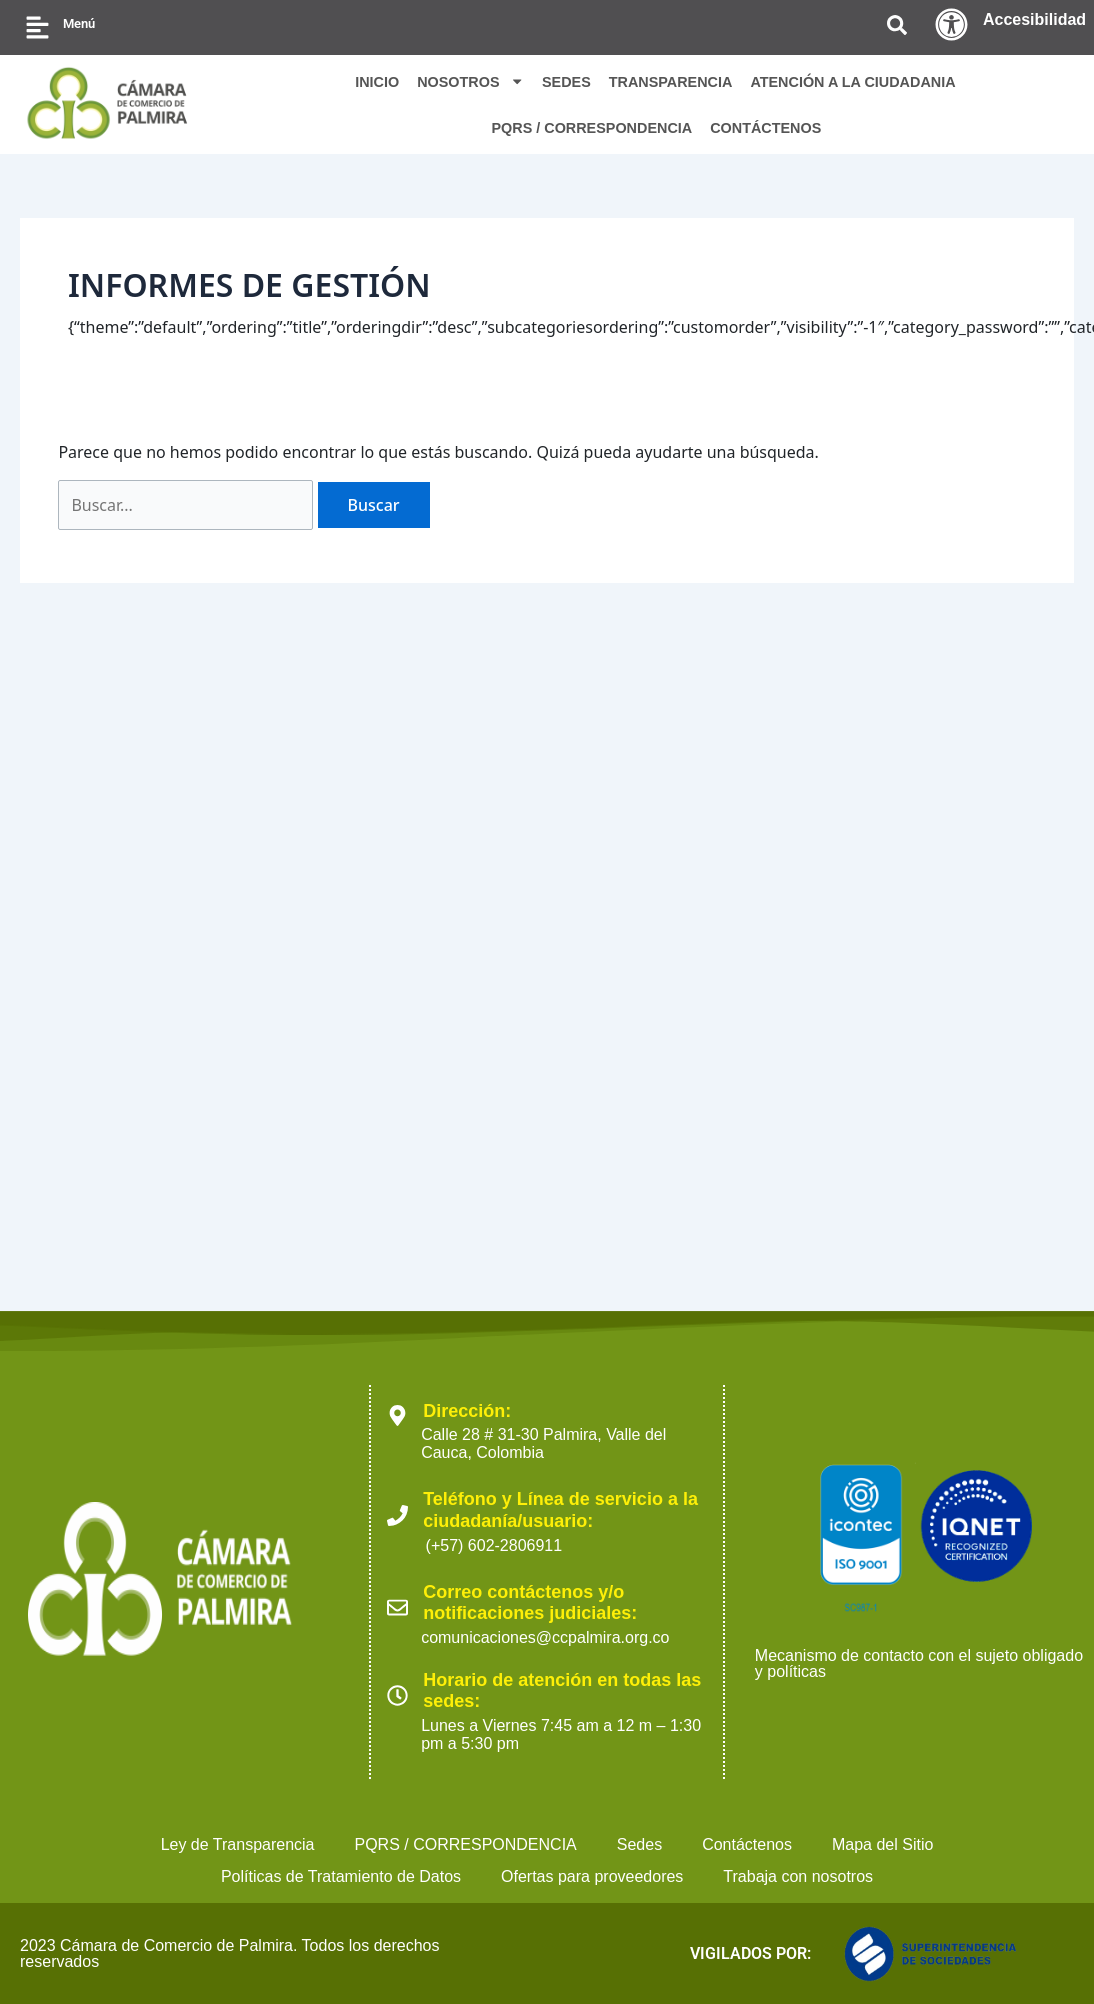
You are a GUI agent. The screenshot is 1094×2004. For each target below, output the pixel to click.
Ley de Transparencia (238, 1844)
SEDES (566, 82)
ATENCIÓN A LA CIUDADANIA (852, 82)
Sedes (639, 1844)
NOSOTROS (470, 81)
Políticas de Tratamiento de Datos (341, 1876)
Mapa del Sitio (882, 1844)
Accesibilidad (1034, 19)
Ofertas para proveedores (592, 1876)
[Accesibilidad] (951, 24)
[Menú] (37, 27)
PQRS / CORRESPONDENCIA (591, 128)
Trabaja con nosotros (798, 1876)
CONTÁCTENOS (765, 128)
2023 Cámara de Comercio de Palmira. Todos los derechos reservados (229, 1953)
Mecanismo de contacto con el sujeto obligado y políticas (919, 1663)
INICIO (377, 82)
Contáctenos (747, 1844)
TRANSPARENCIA (671, 82)
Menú (79, 23)
